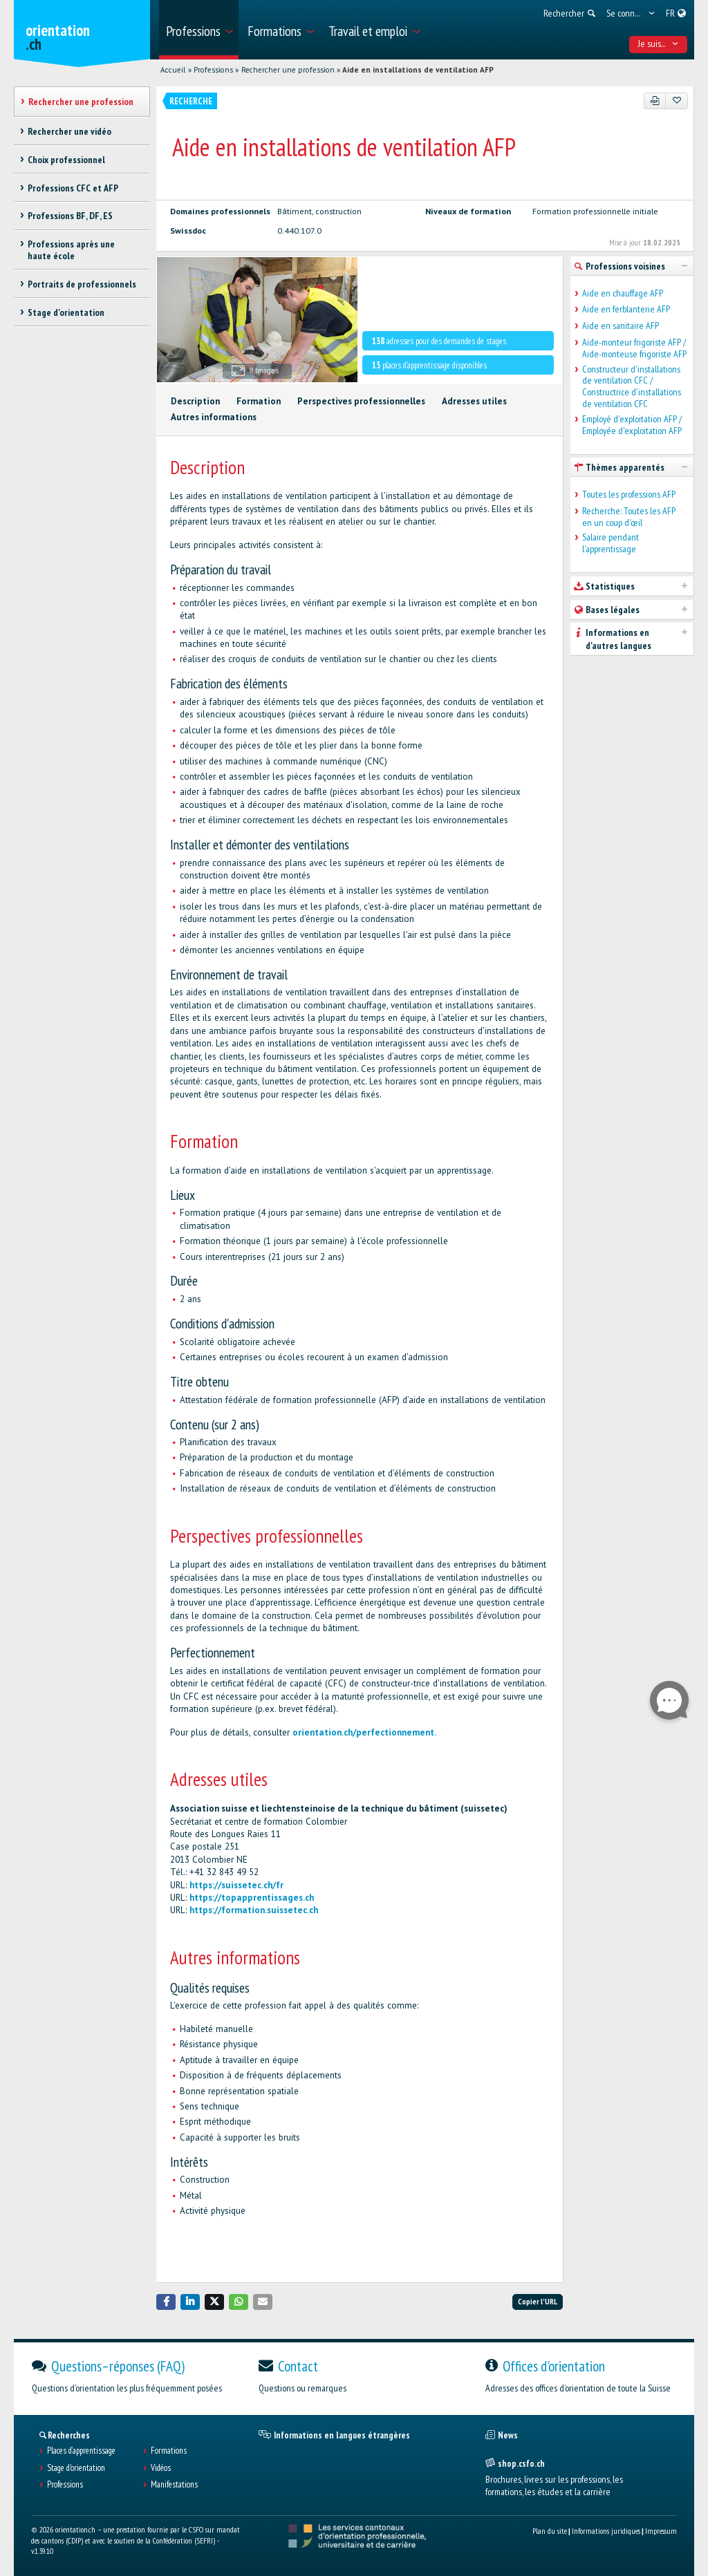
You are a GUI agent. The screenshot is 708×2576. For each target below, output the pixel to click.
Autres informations (214, 417)
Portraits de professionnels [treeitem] (82, 284)
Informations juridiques (606, 2531)
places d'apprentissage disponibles (429, 365)
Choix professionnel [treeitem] (66, 159)
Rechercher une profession (288, 70)
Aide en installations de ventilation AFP (418, 70)
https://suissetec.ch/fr (236, 1885)
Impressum (661, 2531)
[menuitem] (199, 29)
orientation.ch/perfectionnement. (364, 1732)
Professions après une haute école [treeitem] (71, 250)
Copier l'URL (537, 2301)
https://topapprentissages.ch (251, 1897)
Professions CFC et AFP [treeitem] (73, 188)
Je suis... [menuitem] (658, 43)
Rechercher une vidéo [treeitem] (69, 131)
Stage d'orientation (76, 2468)
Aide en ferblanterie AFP (626, 309)
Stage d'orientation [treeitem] (66, 312)
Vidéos (161, 2468)
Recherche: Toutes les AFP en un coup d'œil (629, 517)
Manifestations (174, 2484)
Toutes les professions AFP (629, 494)
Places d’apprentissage (81, 2450)
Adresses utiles (474, 401)
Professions (213, 70)
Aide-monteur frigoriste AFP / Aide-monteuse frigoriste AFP (634, 348)
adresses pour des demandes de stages (439, 341)
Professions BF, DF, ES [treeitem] (70, 215)
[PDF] (655, 101)
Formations (169, 2450)
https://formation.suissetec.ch (253, 1910)
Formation (258, 401)
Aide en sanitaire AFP (620, 326)
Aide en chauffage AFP (622, 293)
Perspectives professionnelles (361, 401)
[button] (166, 2302)
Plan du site (549, 2531)
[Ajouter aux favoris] (676, 101)
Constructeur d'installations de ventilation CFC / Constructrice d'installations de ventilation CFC (631, 387)
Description (195, 401)
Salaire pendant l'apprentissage (610, 543)
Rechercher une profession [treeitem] (80, 101)
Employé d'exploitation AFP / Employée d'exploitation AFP (632, 425)
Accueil (172, 70)
